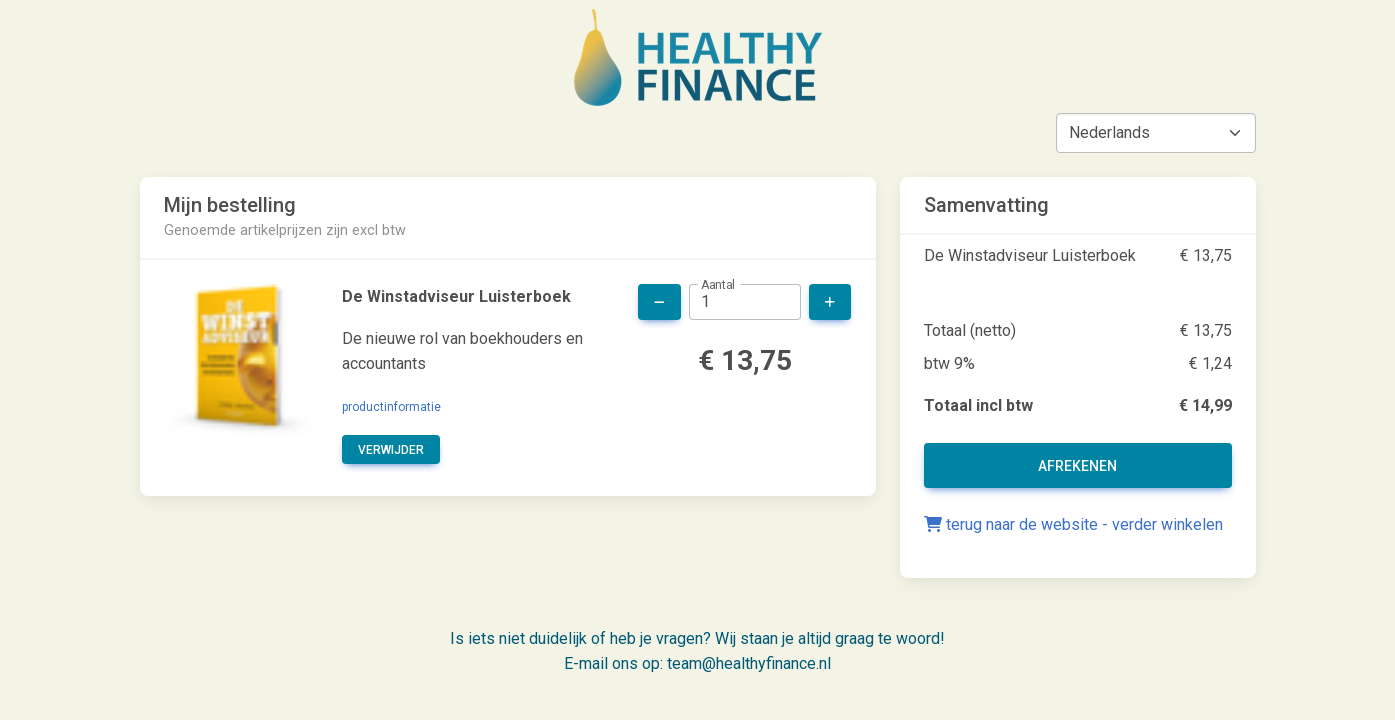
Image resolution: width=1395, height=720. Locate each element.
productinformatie (391, 407)
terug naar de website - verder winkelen (1073, 524)
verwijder (391, 450)
